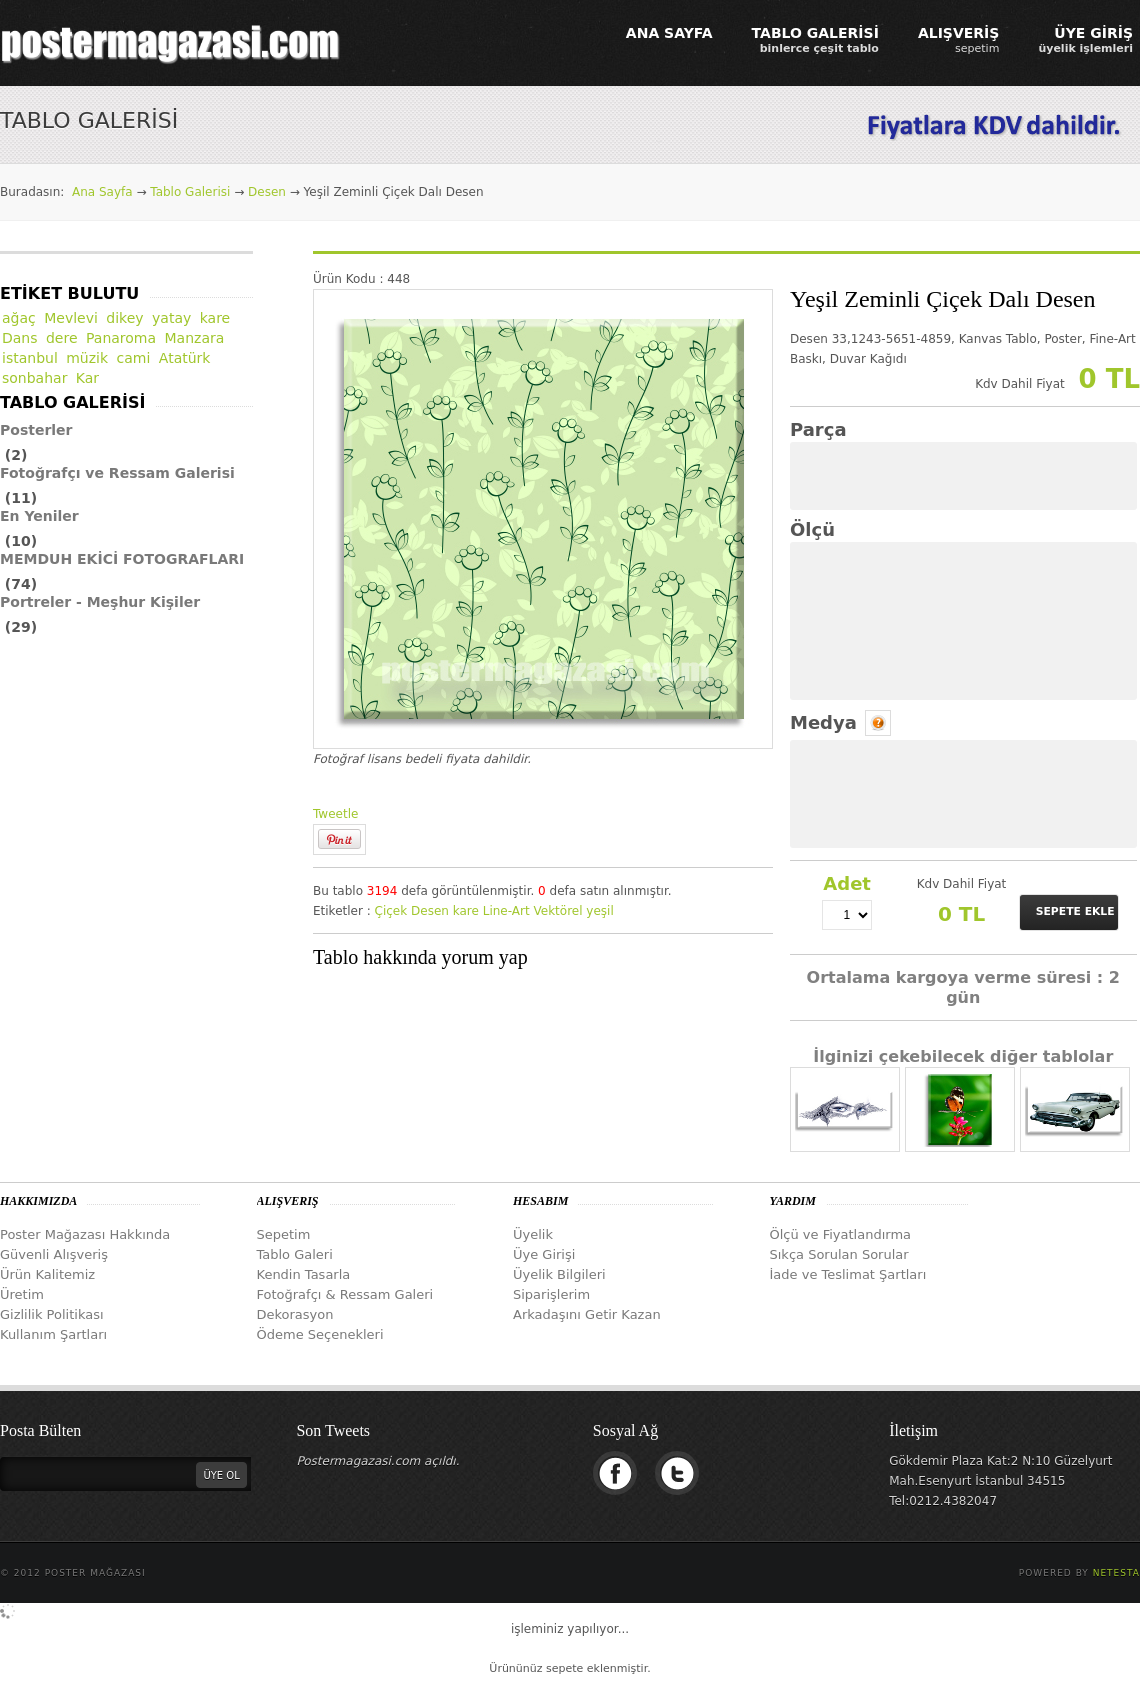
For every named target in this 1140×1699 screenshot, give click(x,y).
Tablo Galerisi (190, 192)
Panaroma (121, 338)
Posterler (36, 430)
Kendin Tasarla (304, 1274)
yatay (171, 318)
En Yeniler (39, 516)
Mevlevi (71, 318)
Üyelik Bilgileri (559, 1274)
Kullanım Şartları (53, 1334)
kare (466, 911)
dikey (124, 318)
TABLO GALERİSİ (815, 40)
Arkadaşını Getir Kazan (587, 1314)
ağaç (19, 318)
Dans (20, 338)
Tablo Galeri (295, 1254)
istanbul (30, 358)
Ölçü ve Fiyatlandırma (841, 1234)
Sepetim (284, 1234)
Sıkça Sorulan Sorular (839, 1254)
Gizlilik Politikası (52, 1314)
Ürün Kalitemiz (47, 1274)
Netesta (1116, 1573)
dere (62, 338)
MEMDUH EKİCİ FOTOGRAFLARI (122, 559)
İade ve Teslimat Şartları (848, 1274)
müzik (87, 358)
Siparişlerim (551, 1294)
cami (134, 358)
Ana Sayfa (102, 192)
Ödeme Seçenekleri (320, 1334)
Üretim (22, 1294)
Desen (267, 192)
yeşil (599, 911)
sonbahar (34, 378)
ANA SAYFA (669, 33)
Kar (87, 378)
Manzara (195, 338)
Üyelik (533, 1234)
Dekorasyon (295, 1314)
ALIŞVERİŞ (959, 40)
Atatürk (185, 358)
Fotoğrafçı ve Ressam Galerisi (117, 473)
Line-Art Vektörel (533, 911)
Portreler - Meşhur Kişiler (100, 602)
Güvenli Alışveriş (54, 1254)
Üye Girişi (544, 1254)
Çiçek (391, 911)
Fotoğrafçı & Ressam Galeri (345, 1294)
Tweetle (335, 814)
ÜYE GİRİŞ (1085, 40)
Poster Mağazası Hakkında (85, 1234)
